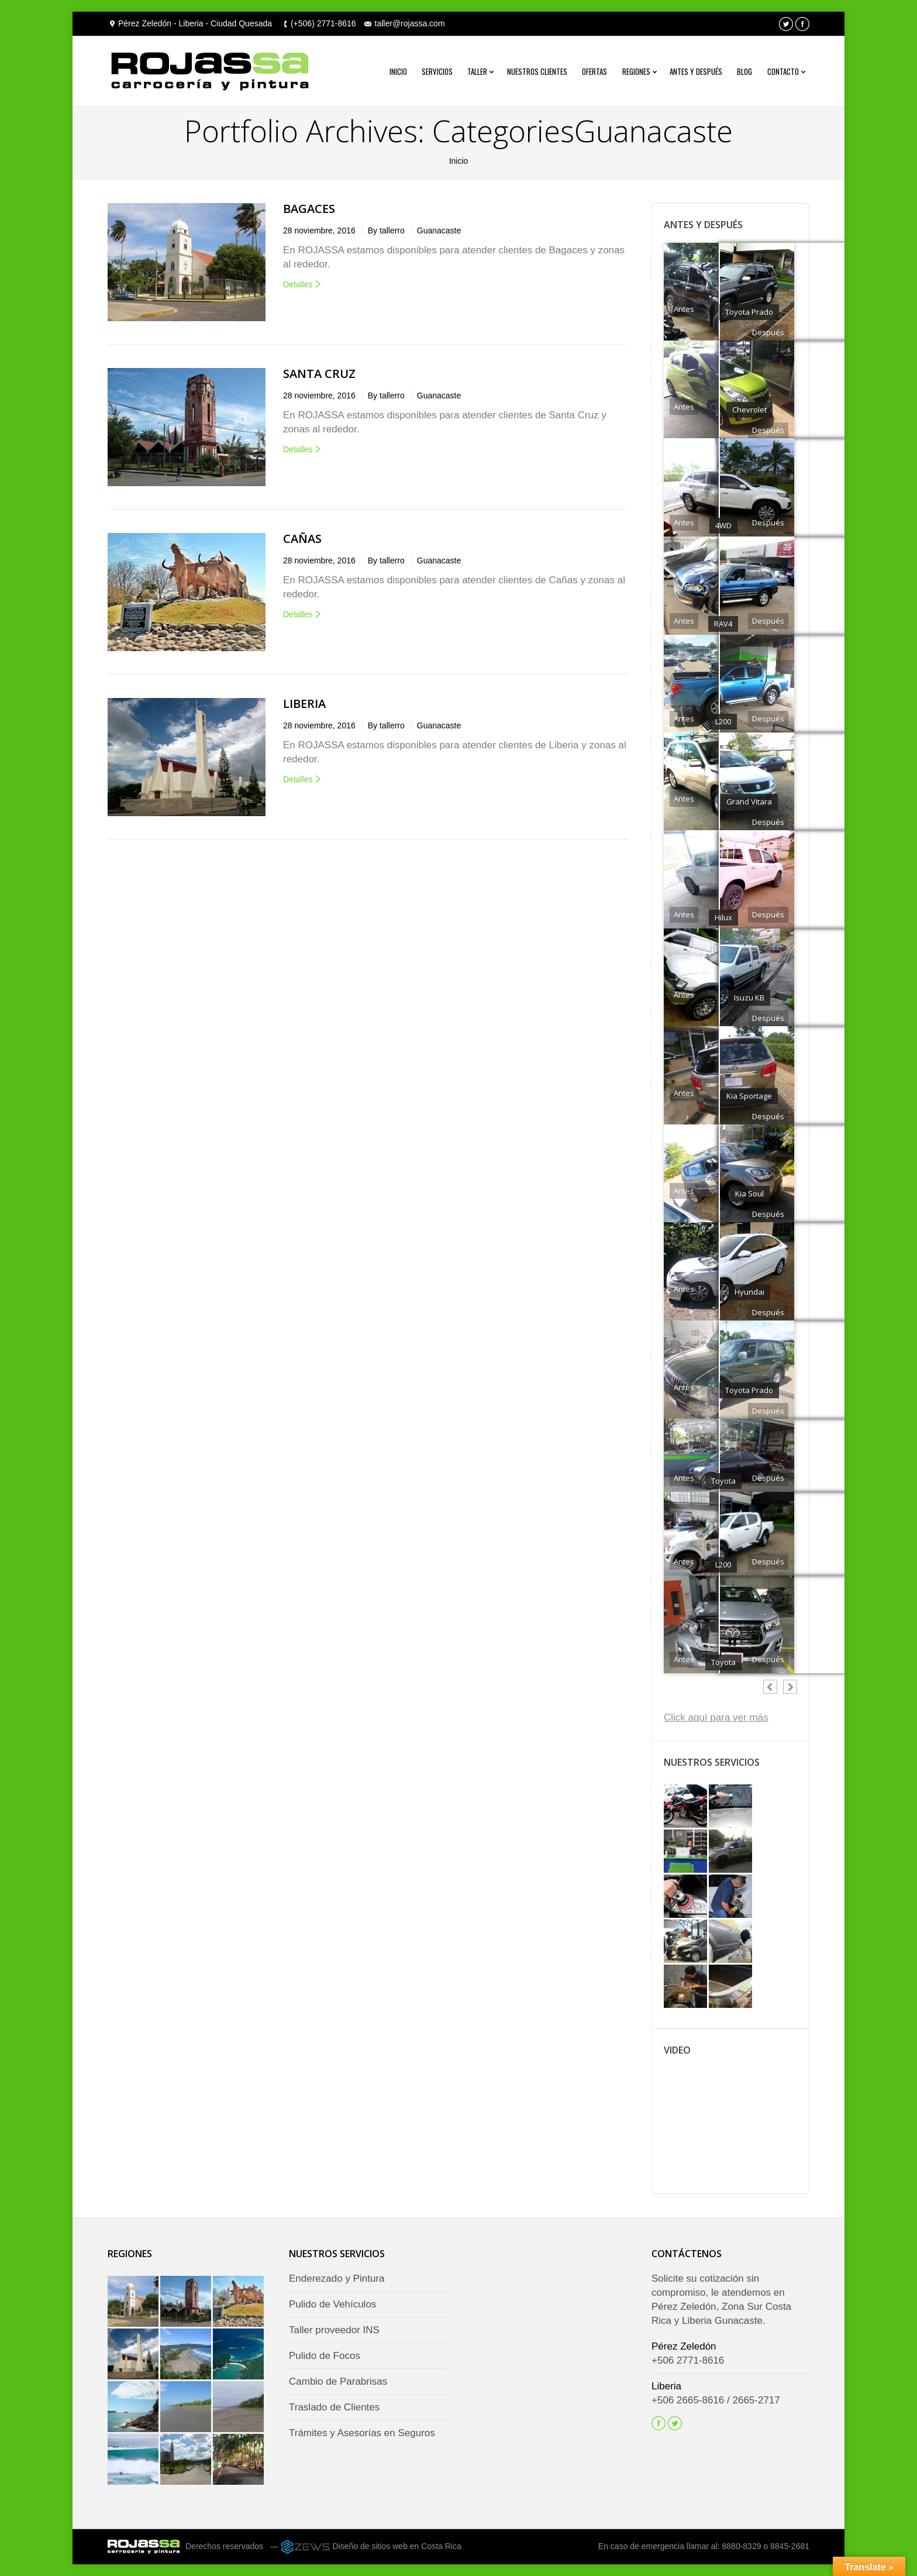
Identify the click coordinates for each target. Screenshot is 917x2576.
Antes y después (696, 71)
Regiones (636, 71)
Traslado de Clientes (334, 2407)
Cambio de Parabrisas (338, 2381)
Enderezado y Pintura (337, 2278)
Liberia (304, 703)
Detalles (298, 284)
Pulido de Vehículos (332, 2304)
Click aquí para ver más (716, 1717)
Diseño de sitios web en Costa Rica (397, 2546)
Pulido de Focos (324, 2355)
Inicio (398, 71)
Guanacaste (439, 230)
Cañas (302, 538)
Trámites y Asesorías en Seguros (362, 2433)
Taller (477, 71)
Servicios (437, 71)
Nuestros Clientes (537, 71)
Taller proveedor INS (334, 2330)
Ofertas (594, 71)
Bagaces (309, 208)
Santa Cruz (319, 373)
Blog (744, 71)
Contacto (783, 71)
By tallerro (386, 230)
